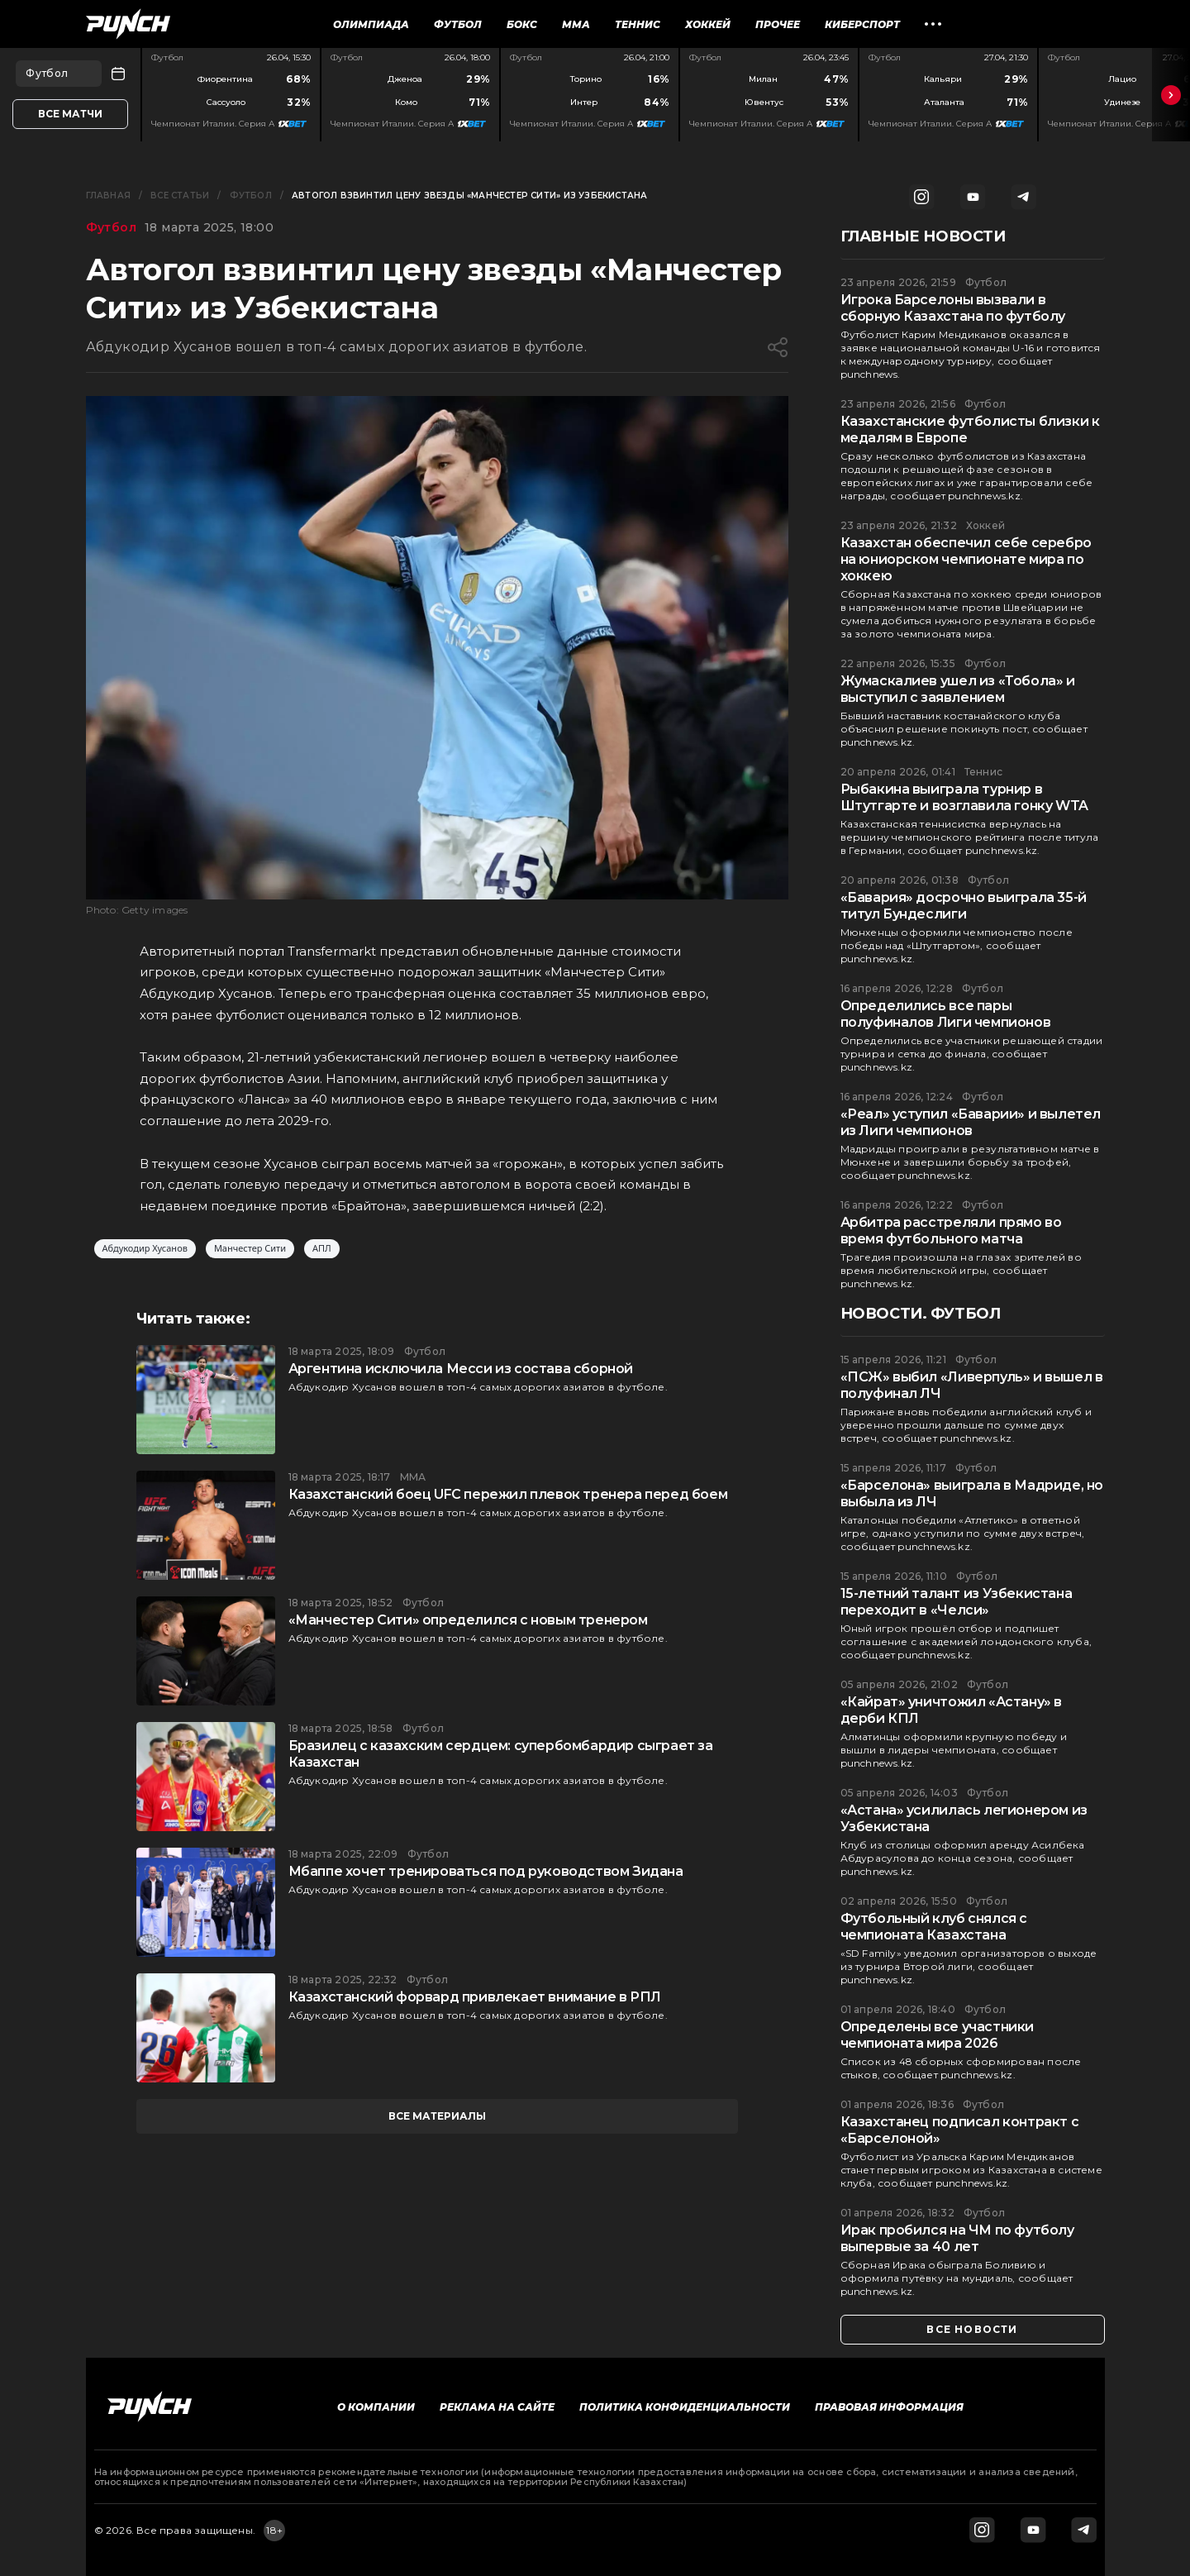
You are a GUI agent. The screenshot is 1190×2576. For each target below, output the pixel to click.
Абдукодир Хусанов (145, 1248)
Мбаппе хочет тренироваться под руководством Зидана (485, 1871)
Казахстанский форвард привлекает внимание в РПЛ (474, 1997)
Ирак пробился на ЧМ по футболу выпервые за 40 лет (957, 2238)
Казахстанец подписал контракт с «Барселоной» (959, 2130)
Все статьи (179, 195)
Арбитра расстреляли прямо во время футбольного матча (951, 1230)
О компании (376, 2407)
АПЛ (321, 1248)
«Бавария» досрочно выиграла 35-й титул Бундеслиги (963, 906)
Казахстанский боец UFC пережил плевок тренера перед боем (508, 1494)
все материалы (437, 2116)
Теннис (637, 24)
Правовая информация (889, 2407)
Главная (108, 195)
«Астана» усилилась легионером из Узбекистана (964, 1818)
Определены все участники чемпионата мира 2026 (937, 2035)
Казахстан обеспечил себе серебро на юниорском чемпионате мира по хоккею (966, 559)
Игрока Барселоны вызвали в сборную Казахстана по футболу (952, 308)
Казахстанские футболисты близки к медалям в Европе (970, 429)
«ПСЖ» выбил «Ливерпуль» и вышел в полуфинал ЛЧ (971, 1385)
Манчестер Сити (250, 1248)
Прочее (777, 24)
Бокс (522, 24)
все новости (971, 2329)
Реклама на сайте (497, 2407)
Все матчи (70, 113)
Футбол (458, 24)
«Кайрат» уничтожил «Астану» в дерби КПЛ (951, 1710)
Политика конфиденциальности (684, 2407)
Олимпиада (371, 24)
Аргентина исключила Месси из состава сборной (460, 1368)
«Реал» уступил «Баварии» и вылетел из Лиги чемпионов (970, 1122)
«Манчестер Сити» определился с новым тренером (468, 1620)
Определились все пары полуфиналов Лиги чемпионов (945, 1014)
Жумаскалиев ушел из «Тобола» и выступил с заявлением (957, 689)
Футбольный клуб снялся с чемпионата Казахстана (933, 1927)
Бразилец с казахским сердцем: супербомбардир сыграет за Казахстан (500, 1754)
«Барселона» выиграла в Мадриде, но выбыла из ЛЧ (971, 1493)
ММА (576, 24)
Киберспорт (862, 24)
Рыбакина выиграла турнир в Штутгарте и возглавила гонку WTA (964, 797)
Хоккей (708, 24)
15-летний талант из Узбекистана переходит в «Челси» (956, 1602)
